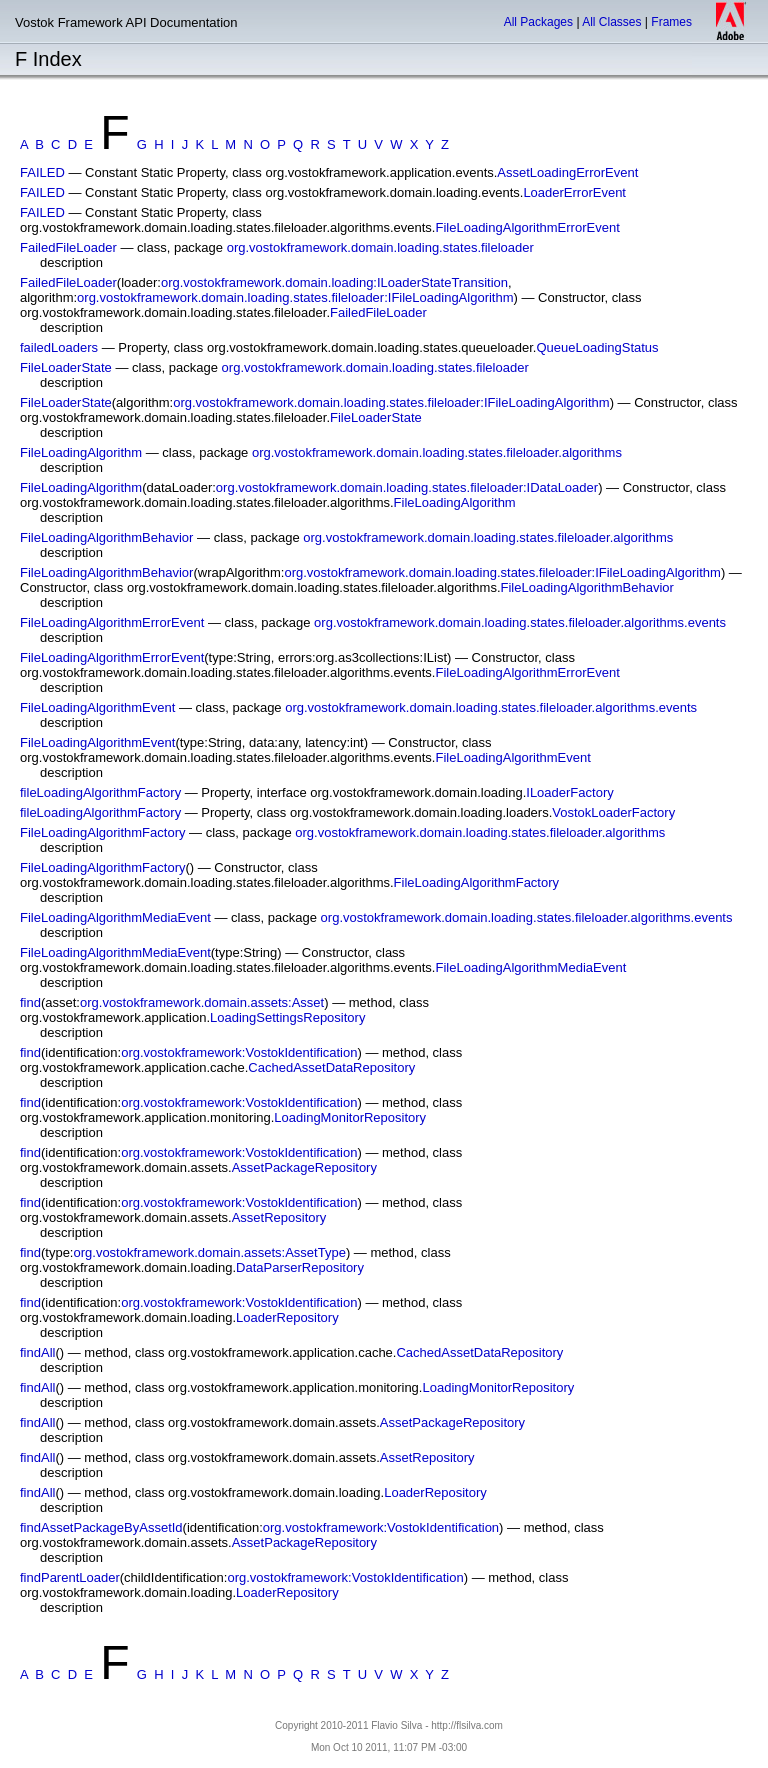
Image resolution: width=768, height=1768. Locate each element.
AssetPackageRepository (304, 1167)
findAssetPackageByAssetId (101, 1527)
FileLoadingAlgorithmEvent (97, 707)
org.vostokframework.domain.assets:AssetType (209, 1252)
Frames (671, 22)
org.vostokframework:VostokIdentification (239, 1052)
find (30, 1002)
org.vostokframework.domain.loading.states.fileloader (380, 247)
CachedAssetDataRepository (331, 1067)
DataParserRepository (300, 1267)
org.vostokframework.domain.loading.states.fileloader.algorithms (437, 452)
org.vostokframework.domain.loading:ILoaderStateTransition (334, 282)
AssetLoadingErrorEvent (567, 172)
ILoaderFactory (569, 792)
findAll (37, 1352)
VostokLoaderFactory (613, 812)
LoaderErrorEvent (574, 192)
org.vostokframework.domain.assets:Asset (202, 1002)
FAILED (42, 172)
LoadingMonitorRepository (350, 1117)
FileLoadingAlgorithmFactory (102, 832)
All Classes (611, 22)
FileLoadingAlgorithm (81, 452)
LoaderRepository (287, 1317)
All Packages (538, 22)
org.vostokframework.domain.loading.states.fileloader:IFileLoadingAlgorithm (295, 297)
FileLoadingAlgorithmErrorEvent (528, 227)
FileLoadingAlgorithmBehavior (106, 537)
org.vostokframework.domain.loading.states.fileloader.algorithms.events (520, 622)
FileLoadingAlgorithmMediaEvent (115, 917)
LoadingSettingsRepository (287, 1017)
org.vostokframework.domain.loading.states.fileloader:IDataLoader (407, 487)
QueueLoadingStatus (597, 347)
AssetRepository (279, 1217)
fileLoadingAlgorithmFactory (100, 792)
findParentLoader (70, 1577)
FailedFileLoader (68, 247)
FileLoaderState (66, 367)
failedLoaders (59, 347)
